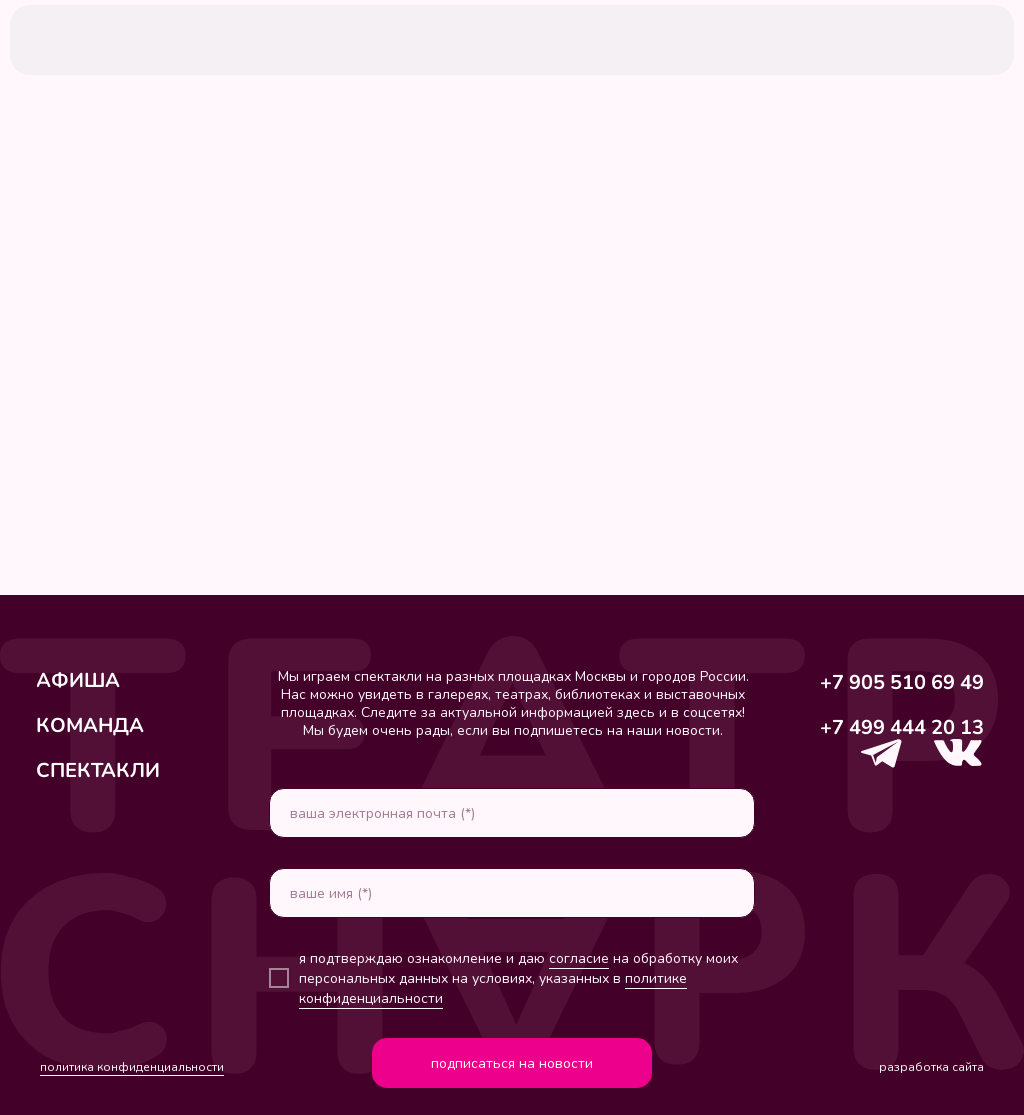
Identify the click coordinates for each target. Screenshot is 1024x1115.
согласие (579, 958)
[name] (512, 893)
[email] (512, 813)
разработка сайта (931, 1067)
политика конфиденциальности (132, 1067)
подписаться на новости (512, 1063)
